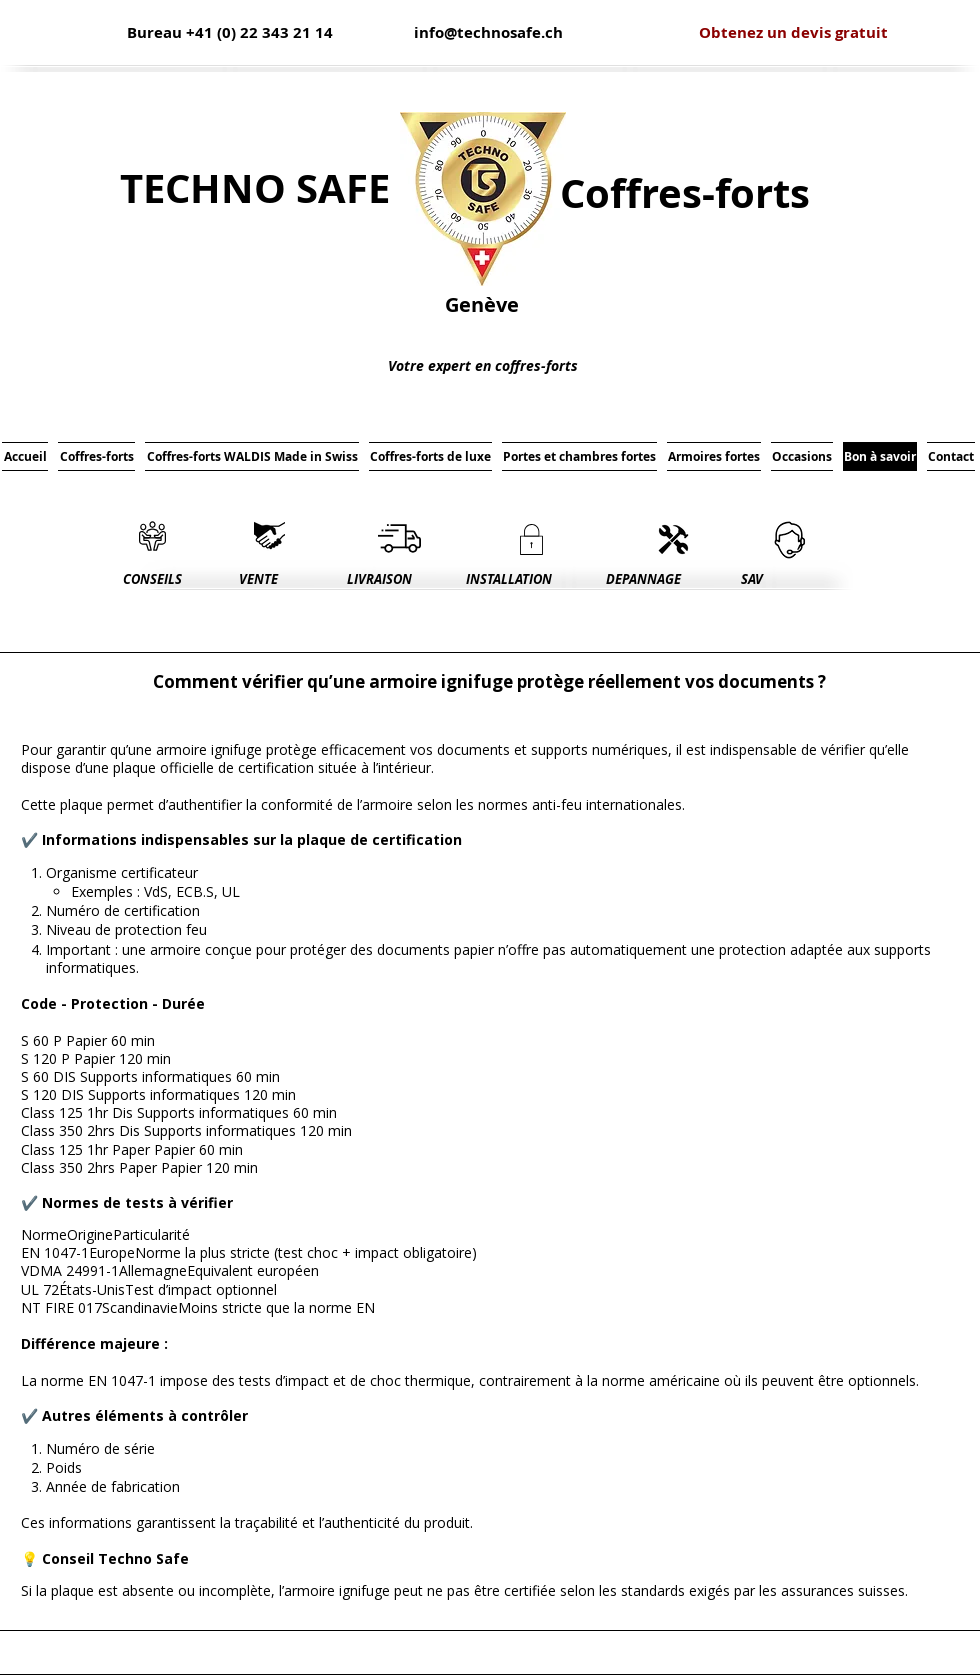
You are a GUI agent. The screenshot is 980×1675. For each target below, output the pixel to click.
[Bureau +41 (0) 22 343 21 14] (230, 33)
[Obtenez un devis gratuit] (793, 33)
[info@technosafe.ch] (488, 33)
